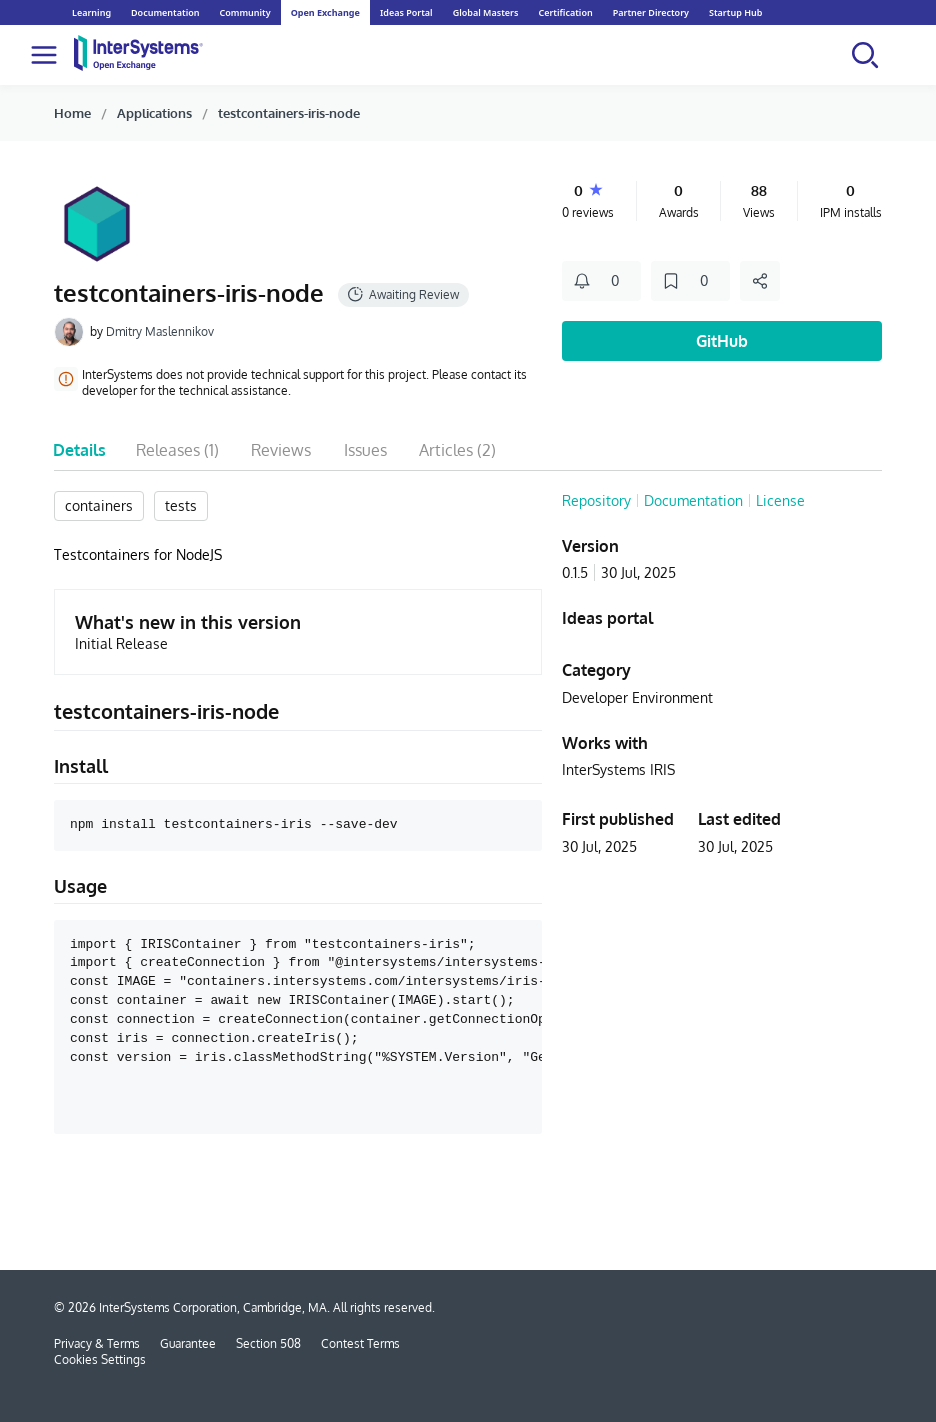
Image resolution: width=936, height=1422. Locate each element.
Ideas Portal (406, 12)
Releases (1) (177, 450)
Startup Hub (735, 12)
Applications (154, 113)
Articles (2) (457, 450)
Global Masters (486, 12)
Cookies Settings (100, 1359)
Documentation (165, 12)
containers (99, 505)
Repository (596, 500)
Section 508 (268, 1343)
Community (244, 12)
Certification (565, 12)
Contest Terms (360, 1343)
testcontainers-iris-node (289, 113)
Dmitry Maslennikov (160, 331)
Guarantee (188, 1343)
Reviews (281, 450)
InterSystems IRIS (618, 769)
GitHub (722, 341)
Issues (365, 450)
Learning (91, 12)
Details (79, 450)
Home (72, 113)
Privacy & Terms (97, 1343)
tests (181, 505)
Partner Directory (651, 12)
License (780, 500)
